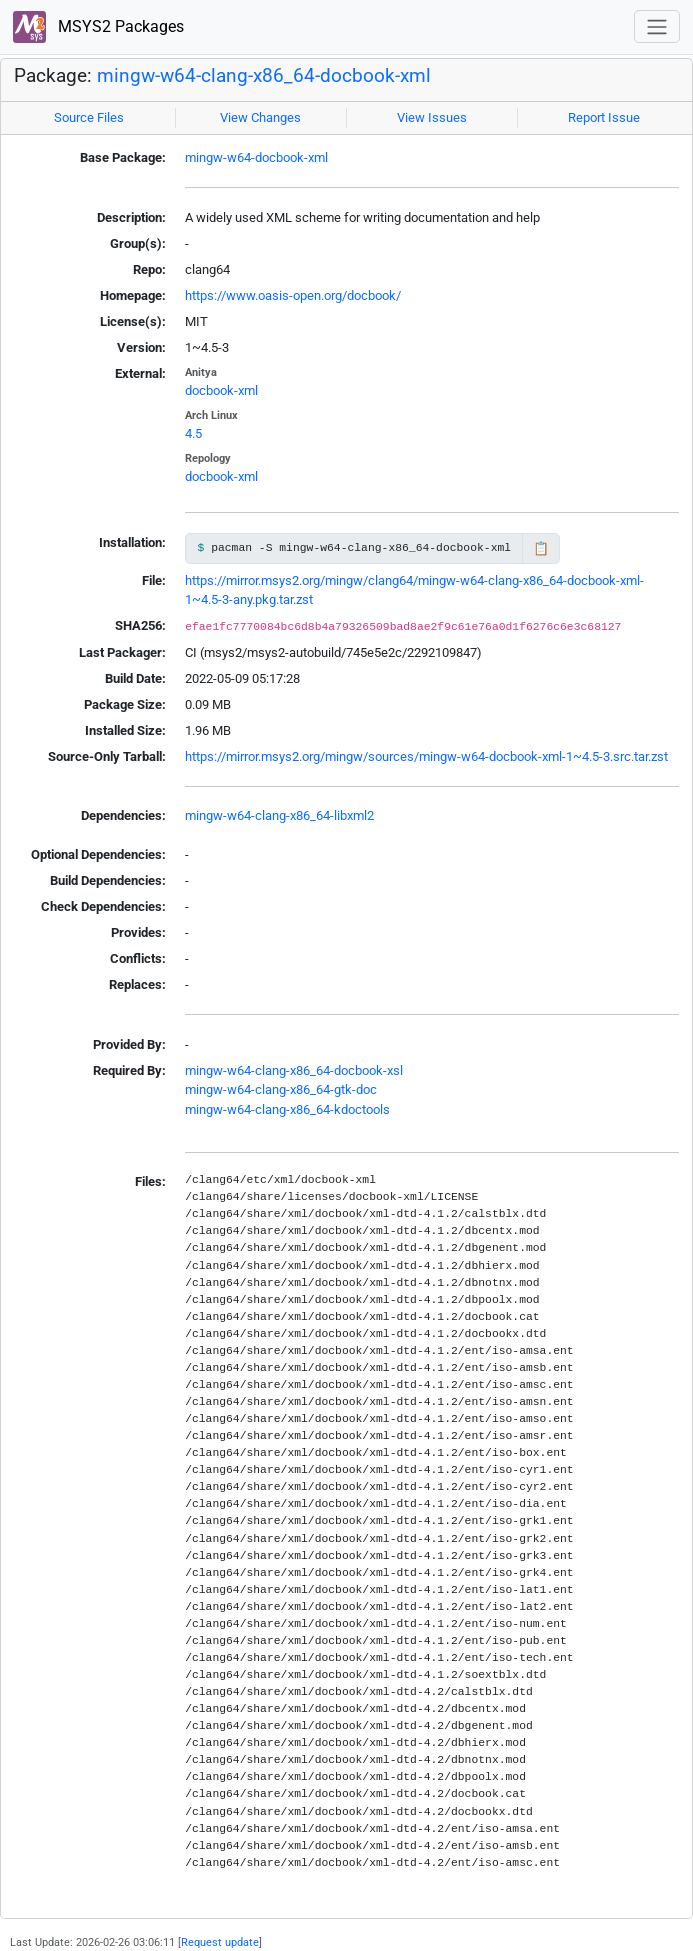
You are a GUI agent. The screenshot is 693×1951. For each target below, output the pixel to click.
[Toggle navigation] (657, 26)
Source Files (89, 117)
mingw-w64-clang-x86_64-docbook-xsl (294, 1070)
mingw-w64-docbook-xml (256, 157)
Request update (220, 1942)
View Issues (432, 117)
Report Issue (604, 117)
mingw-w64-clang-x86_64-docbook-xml (264, 76)
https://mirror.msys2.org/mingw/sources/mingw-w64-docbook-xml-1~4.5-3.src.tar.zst (426, 756)
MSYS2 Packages (98, 27)
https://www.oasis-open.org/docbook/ (293, 295)
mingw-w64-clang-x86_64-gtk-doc (281, 1089)
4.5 (193, 433)
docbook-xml (221, 390)
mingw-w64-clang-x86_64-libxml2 (279, 815)
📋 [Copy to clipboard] (541, 548)
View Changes (260, 117)
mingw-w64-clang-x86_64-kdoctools (287, 1109)
